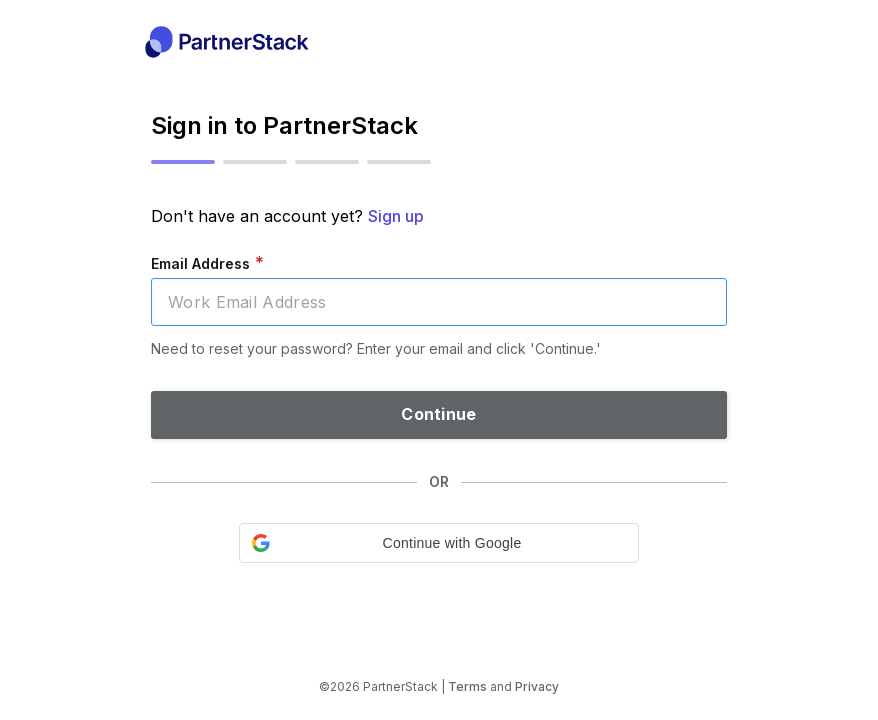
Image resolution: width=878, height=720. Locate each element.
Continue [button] (438, 414)
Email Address (207, 262)
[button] (439, 543)
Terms (467, 686)
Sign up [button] (396, 216)
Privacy (537, 686)
